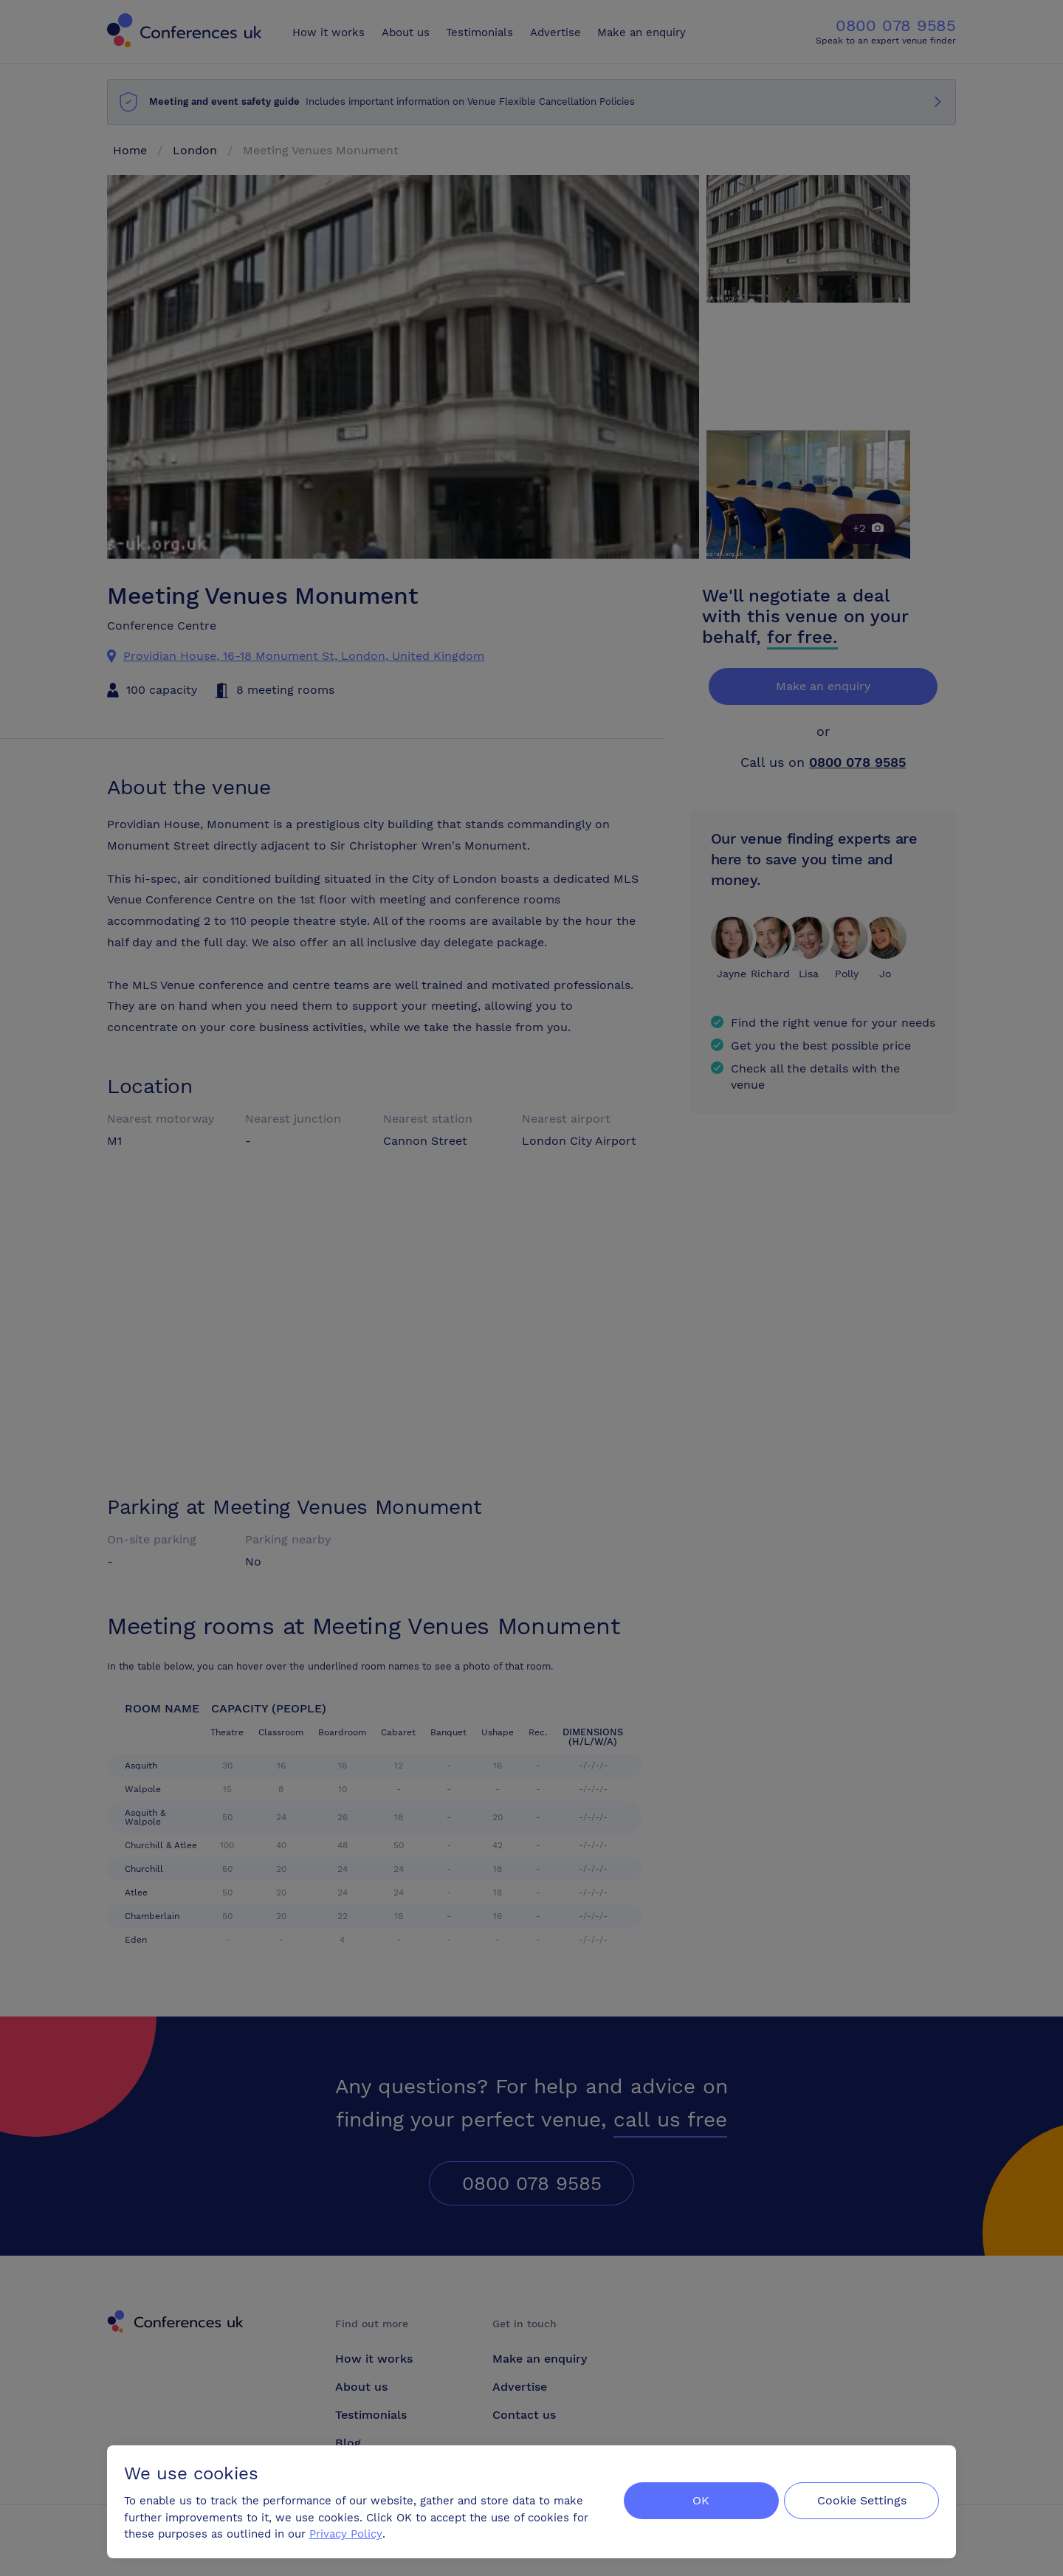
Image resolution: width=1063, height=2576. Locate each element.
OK (697, 2500)
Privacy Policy (346, 2532)
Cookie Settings (861, 2500)
